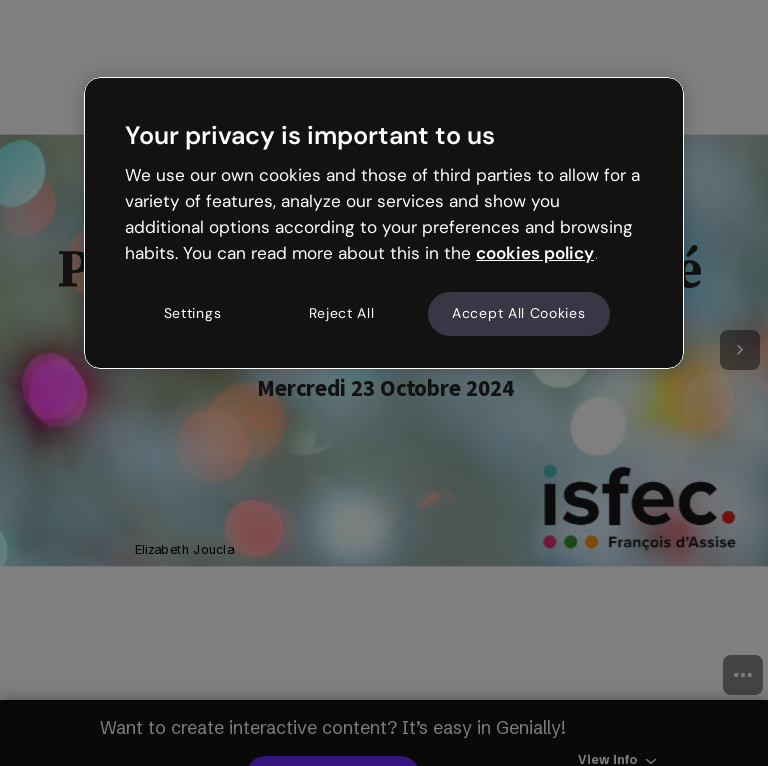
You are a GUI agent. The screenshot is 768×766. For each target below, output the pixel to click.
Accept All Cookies (519, 314)
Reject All (342, 314)
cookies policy (535, 253)
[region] (384, 223)
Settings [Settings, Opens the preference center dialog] (193, 314)
